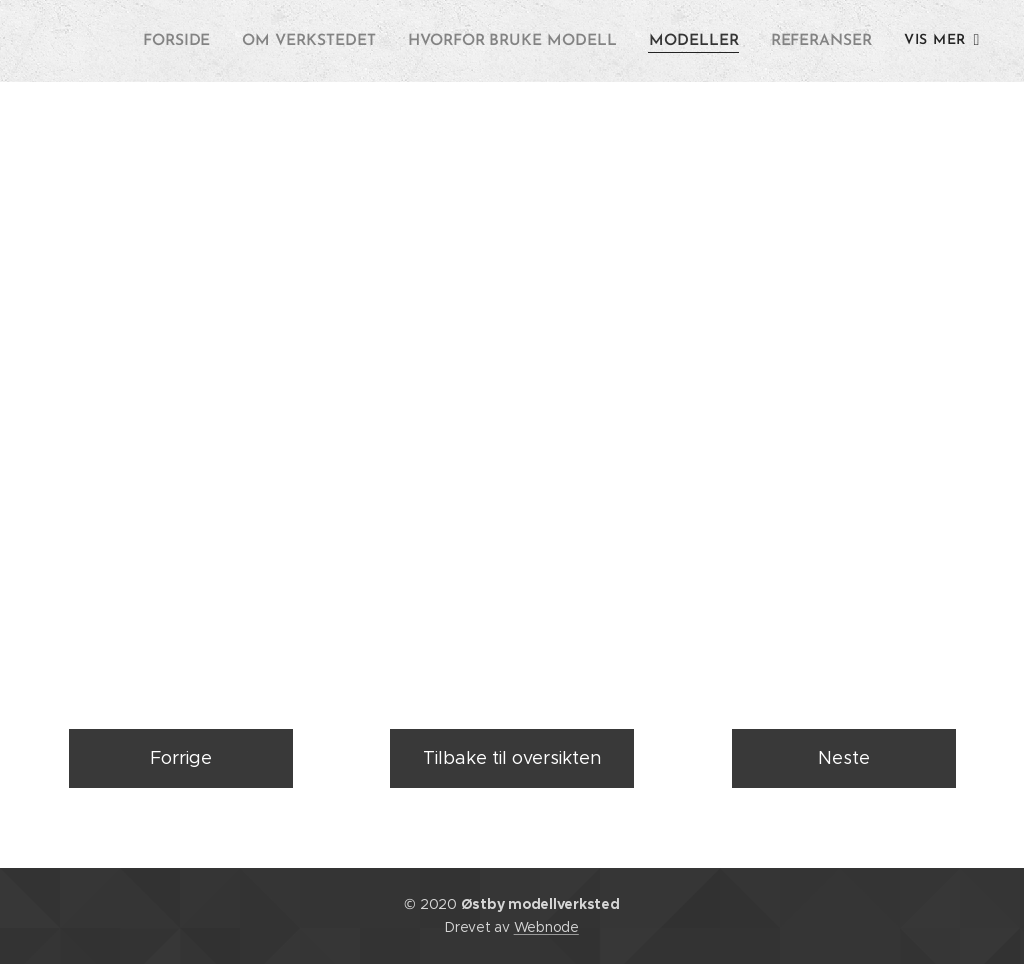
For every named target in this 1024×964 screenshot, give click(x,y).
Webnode (546, 927)
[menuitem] (199, 41)
